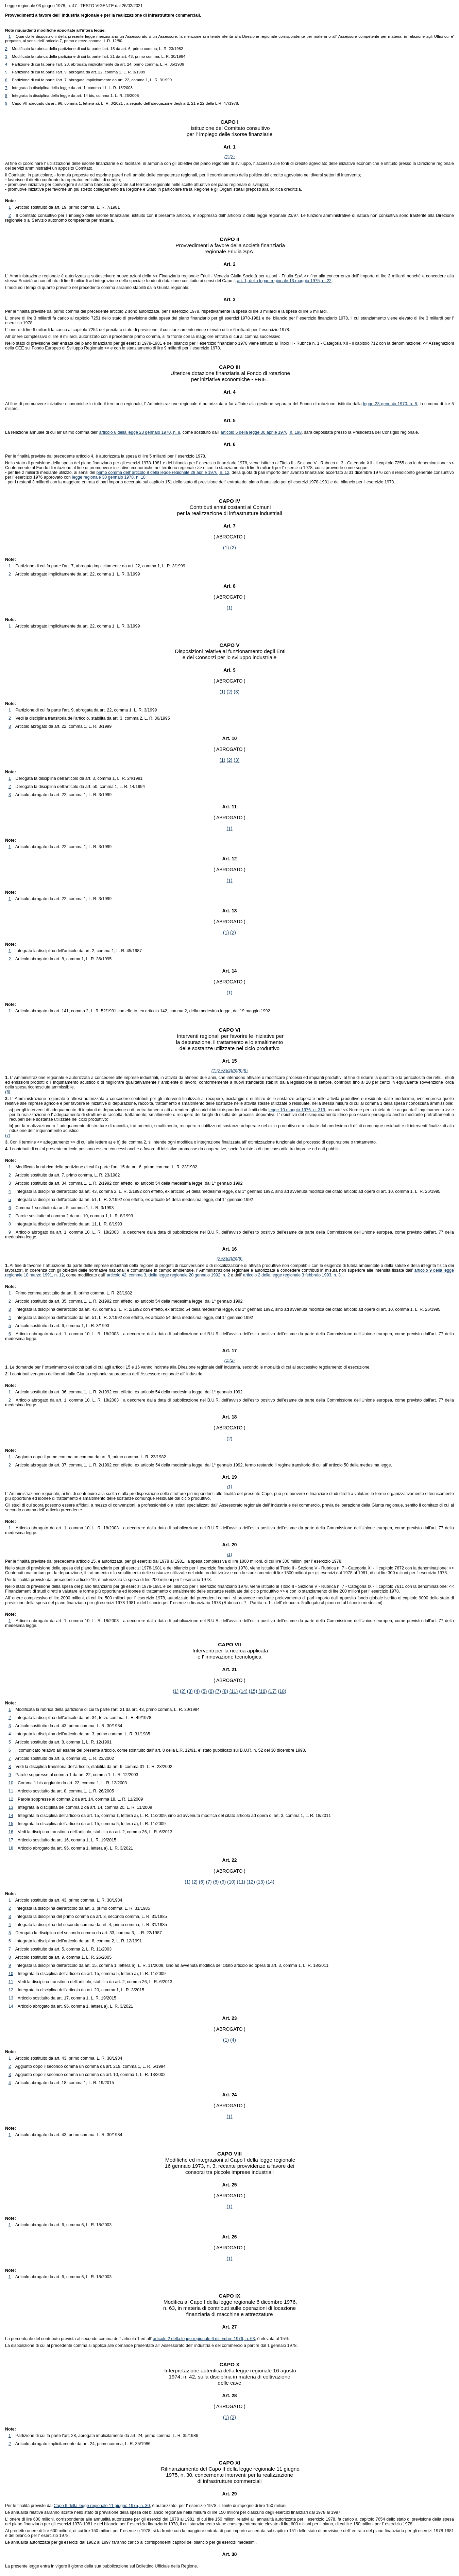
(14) (243, 1691)
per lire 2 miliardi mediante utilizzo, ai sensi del (50, 472)
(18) (282, 1691)
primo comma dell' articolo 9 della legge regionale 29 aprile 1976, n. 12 (162, 472)
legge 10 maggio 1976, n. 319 (297, 1109)
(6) (7, 1091)
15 (10, 1823)
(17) (272, 1691)
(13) (260, 1882)
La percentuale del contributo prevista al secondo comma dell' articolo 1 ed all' (79, 2338)
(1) (227, 156)
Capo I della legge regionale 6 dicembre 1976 (243, 2302)
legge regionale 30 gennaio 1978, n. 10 (108, 477)
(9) (245, 1070)
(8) (239, 1070)
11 (10, 1791)
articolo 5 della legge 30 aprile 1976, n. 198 (261, 432)
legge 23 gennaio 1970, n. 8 (390, 403)
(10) (231, 1882)
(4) (229, 1070)
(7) (7, 1135)
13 (10, 1807)
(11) (234, 1691)
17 (10, 1840)
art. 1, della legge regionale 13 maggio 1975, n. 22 (284, 280)
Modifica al (176, 2302)
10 (10, 1783)
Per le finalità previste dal (29, 2505)
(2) (232, 156)
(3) (236, 691)
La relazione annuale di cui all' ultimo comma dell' (52, 432)
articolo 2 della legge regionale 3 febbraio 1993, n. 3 (292, 1275)
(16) (262, 1691)
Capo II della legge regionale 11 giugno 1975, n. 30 (102, 2505)
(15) (253, 1691)
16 (10, 1832)
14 (10, 1815)
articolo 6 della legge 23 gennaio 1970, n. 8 (139, 432)
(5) (234, 1070)
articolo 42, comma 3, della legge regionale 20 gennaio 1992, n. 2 (168, 1275)
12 (10, 1799)
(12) (251, 1882)
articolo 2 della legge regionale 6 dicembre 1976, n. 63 (204, 2338)
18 (10, 1848)
